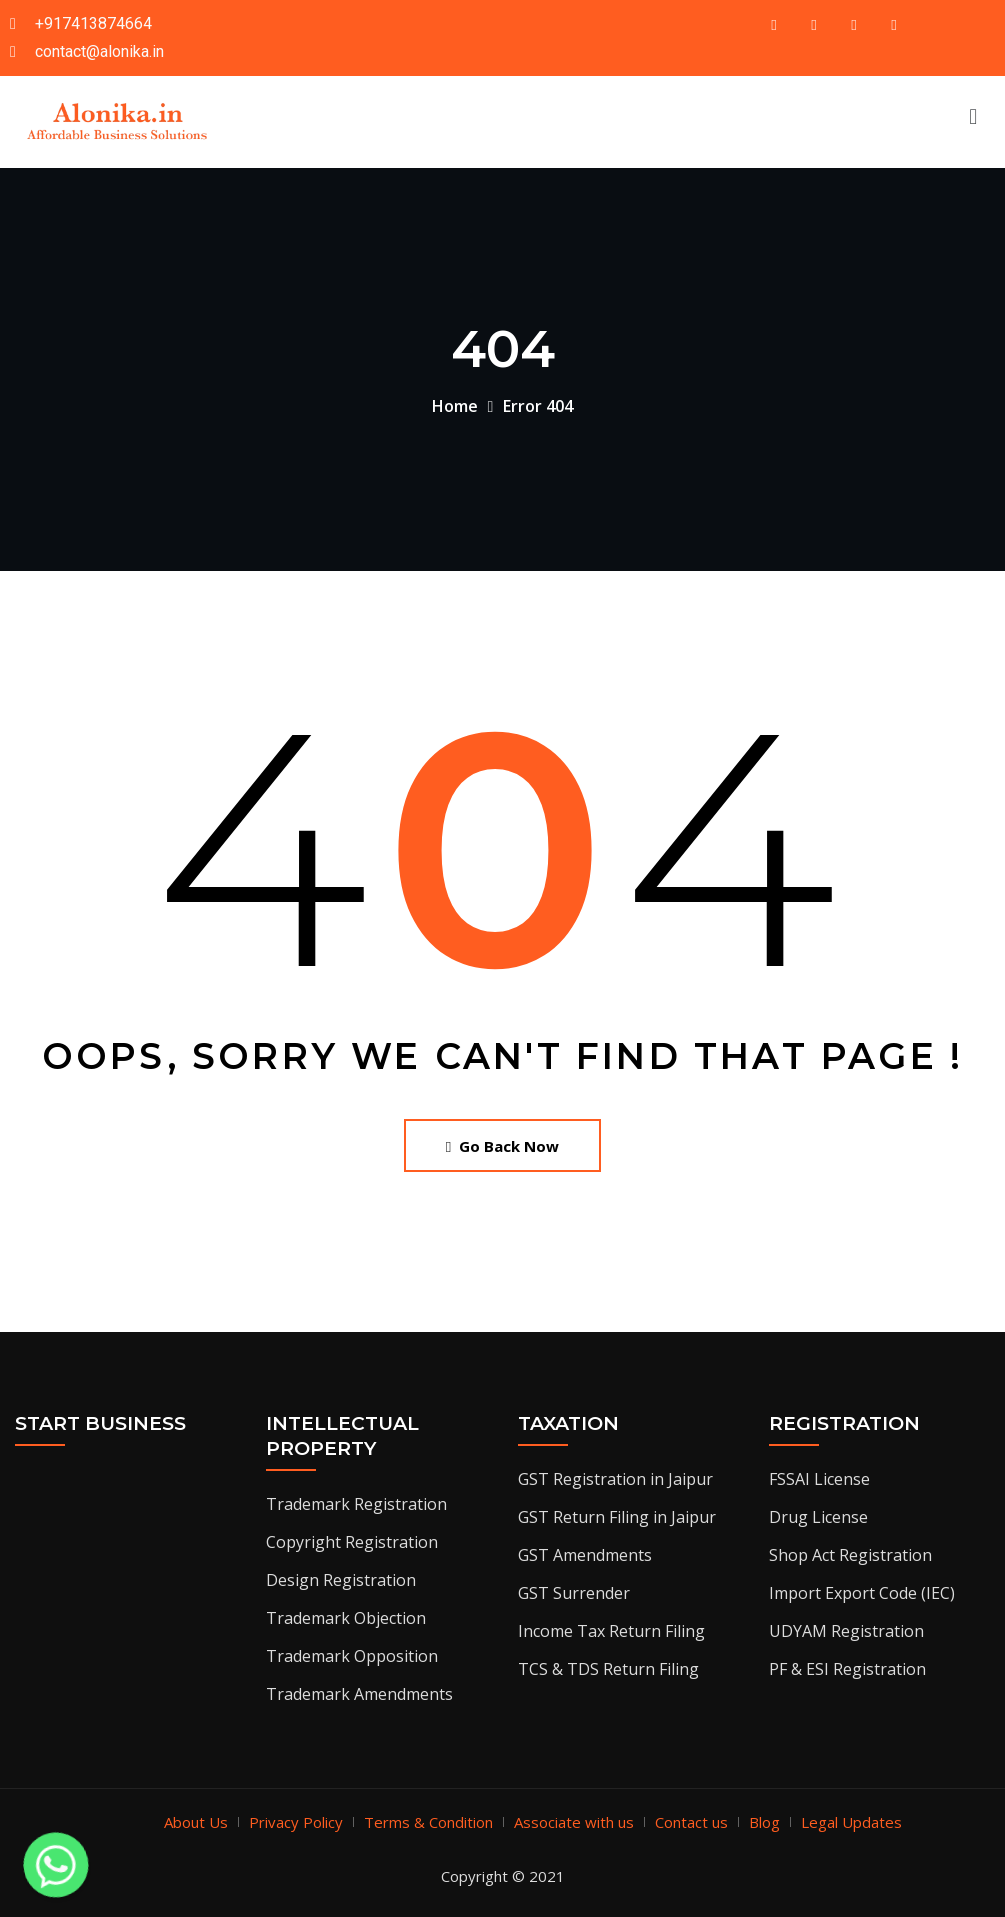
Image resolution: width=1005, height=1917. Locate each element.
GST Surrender (574, 1593)
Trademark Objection (346, 1618)
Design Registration (341, 1580)
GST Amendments (585, 1555)
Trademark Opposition (352, 1656)
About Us (196, 1822)
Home (455, 406)
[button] (973, 115)
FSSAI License (819, 1479)
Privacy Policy (296, 1822)
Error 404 (538, 406)
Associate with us (574, 1822)
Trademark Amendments (359, 1694)
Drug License (818, 1517)
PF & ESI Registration (847, 1669)
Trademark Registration (356, 1504)
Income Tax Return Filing (611, 1631)
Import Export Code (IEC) (862, 1593)
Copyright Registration (352, 1542)
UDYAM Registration (846, 1631)
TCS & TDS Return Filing (608, 1669)
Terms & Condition (428, 1822)
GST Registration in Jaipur (615, 1479)
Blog (764, 1822)
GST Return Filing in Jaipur (617, 1517)
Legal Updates (851, 1822)
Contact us (691, 1822)
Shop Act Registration (850, 1555)
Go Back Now (502, 1146)
